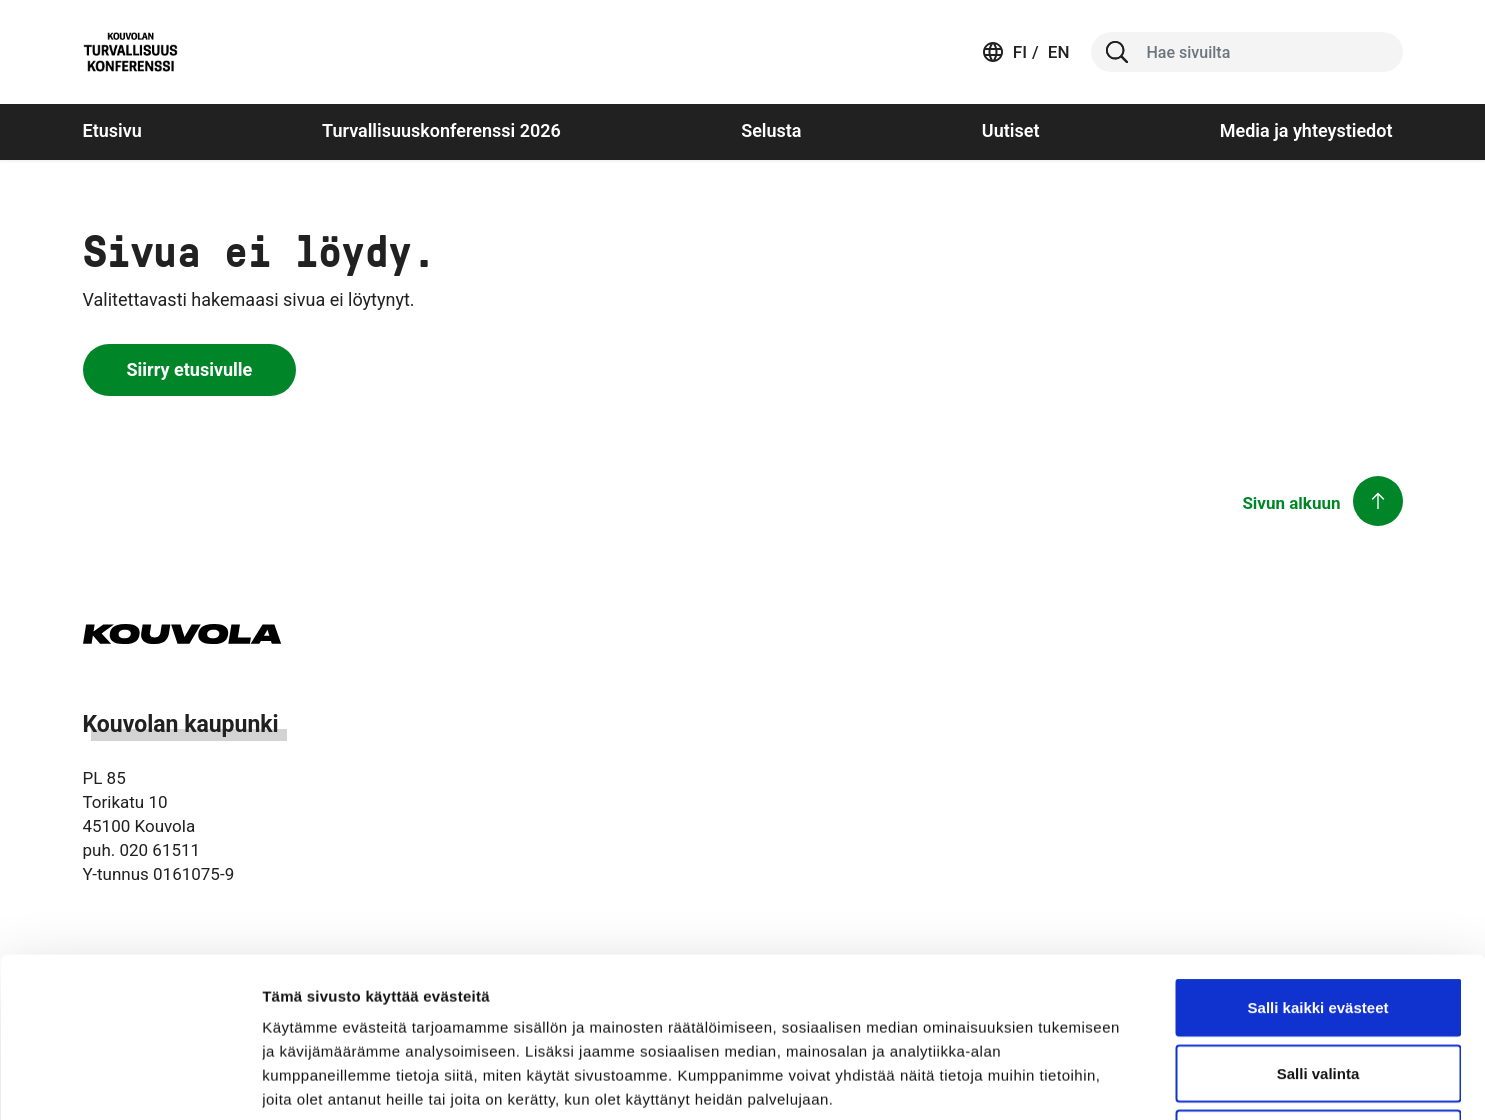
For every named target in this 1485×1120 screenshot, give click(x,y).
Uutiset (1011, 130)
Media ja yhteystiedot (1306, 130)
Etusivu (112, 130)
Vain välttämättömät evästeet (1318, 988)
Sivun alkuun (1291, 503)
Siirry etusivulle (190, 369)
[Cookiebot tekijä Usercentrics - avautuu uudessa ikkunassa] (129, 1081)
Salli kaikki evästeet (1318, 857)
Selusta (771, 130)
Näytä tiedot (1069, 1080)
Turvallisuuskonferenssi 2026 (441, 130)
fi (1020, 52)
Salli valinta (1318, 923)
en (1057, 52)
